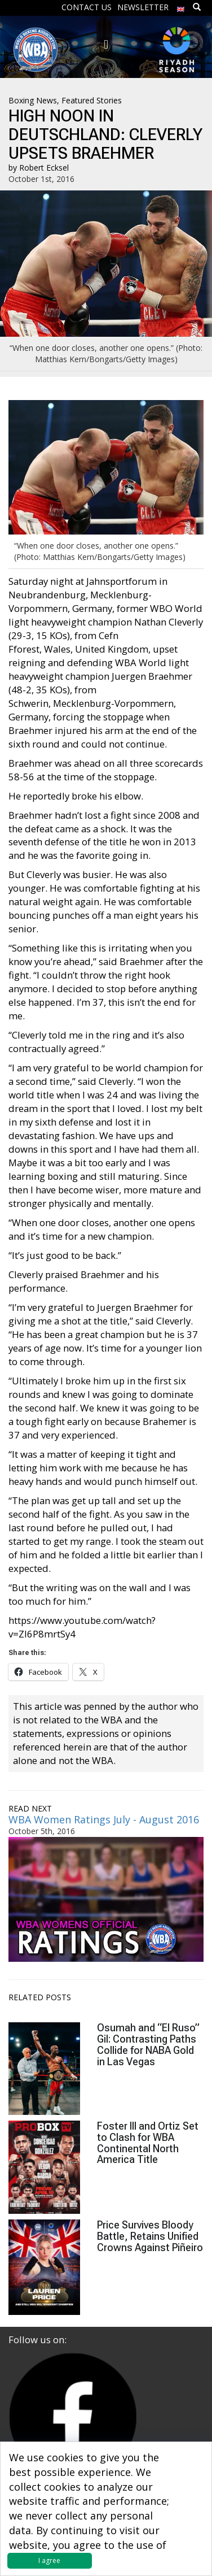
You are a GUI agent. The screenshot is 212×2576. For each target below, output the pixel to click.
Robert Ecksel (44, 167)
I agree (49, 2560)
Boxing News (32, 100)
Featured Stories (91, 100)
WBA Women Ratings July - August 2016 (103, 1819)
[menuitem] (181, 6)
